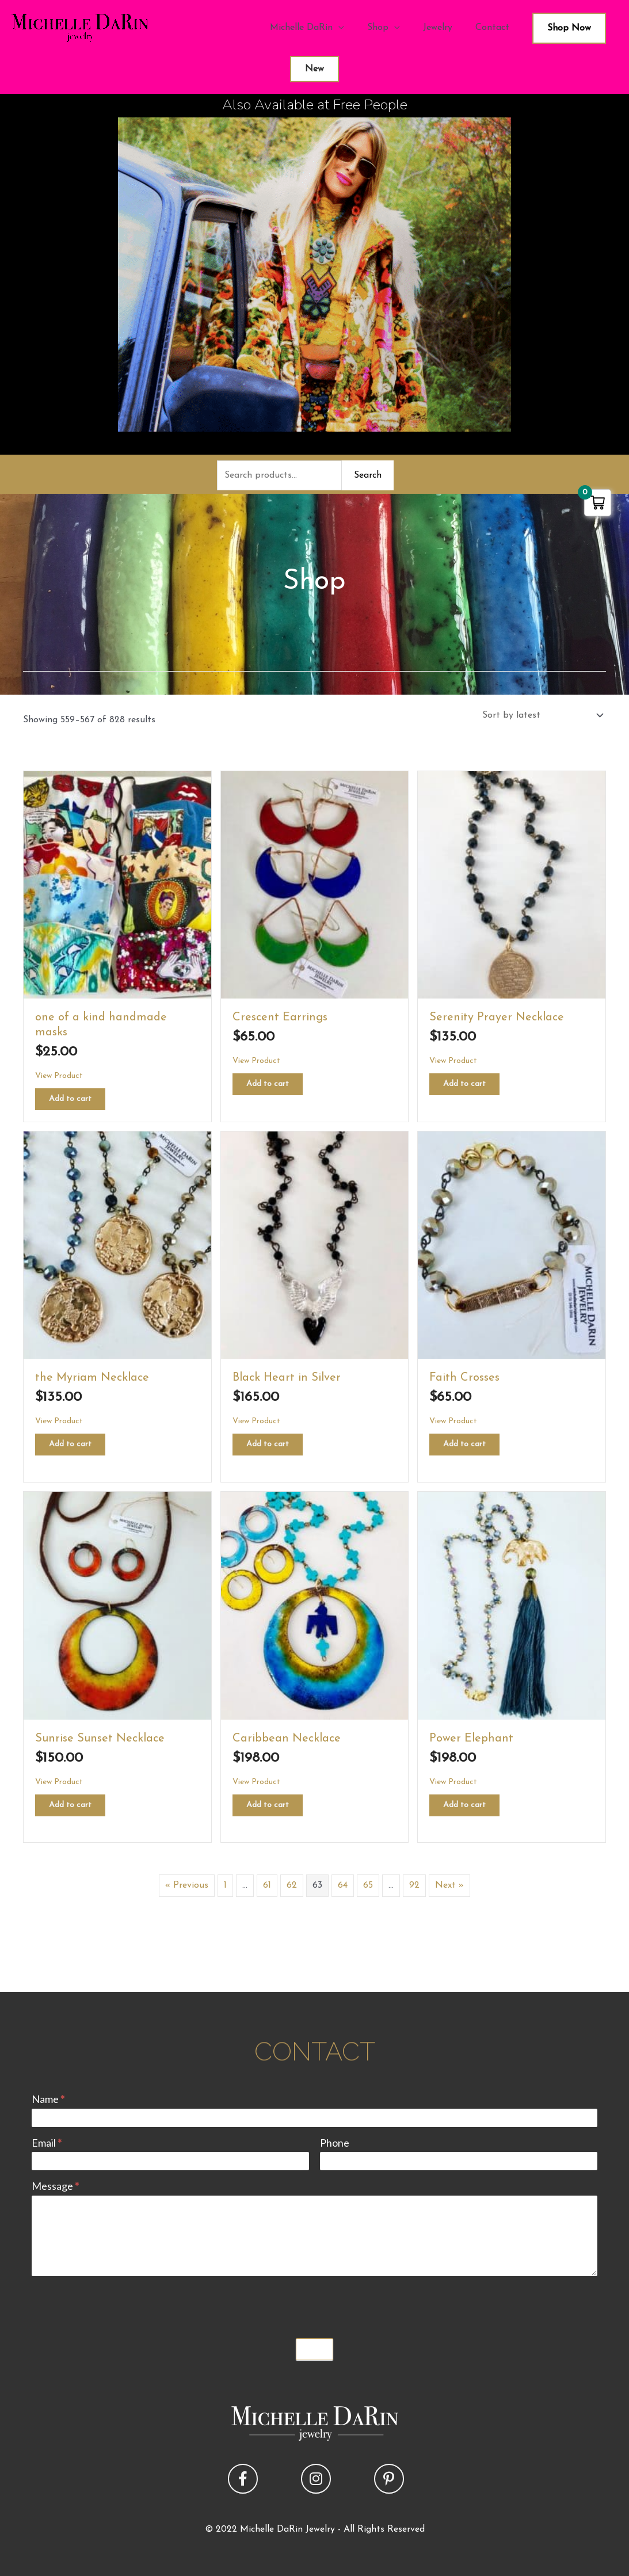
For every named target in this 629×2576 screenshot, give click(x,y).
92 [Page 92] (414, 1885)
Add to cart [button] (70, 1099)
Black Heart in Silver (286, 1378)
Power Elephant (471, 1738)
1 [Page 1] (225, 1885)
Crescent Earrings (279, 1017)
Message (55, 2185)
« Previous (186, 1885)
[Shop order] (540, 715)
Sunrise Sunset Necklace (100, 1738)
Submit (314, 2349)
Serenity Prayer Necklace (496, 1017)
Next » (449, 1885)
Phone (334, 2142)
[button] (243, 2479)
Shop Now (569, 28)
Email (47, 2142)
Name (48, 2099)
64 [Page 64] (343, 1885)
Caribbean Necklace (286, 1738)
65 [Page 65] (368, 1885)
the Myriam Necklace (92, 1378)
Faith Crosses (464, 1378)
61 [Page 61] (267, 1885)
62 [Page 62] (292, 1885)
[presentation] (119, 2304)
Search (368, 475)
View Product (59, 1076)
